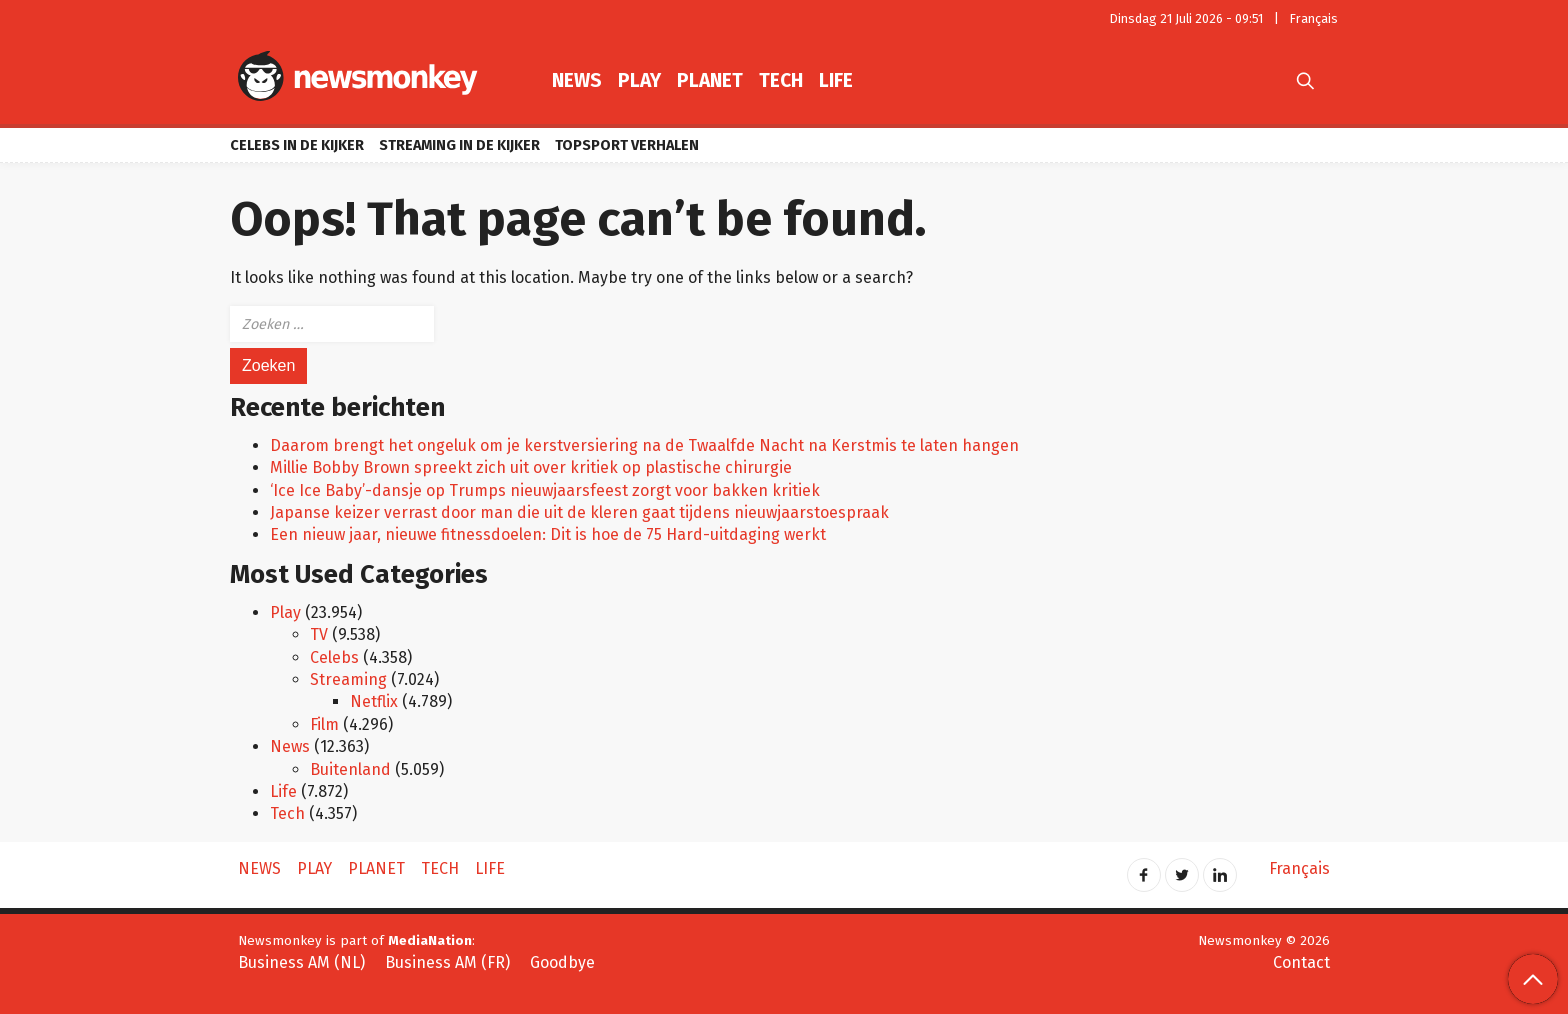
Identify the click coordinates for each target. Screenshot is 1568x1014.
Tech (781, 80)
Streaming (348, 679)
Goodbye (562, 962)
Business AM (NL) (301, 962)
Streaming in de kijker (459, 145)
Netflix (374, 701)
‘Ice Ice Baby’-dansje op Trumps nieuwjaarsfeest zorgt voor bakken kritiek (545, 490)
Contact (1301, 962)
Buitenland (350, 769)
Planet (710, 80)
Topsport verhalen (627, 145)
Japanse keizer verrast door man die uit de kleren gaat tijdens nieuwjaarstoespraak (579, 512)
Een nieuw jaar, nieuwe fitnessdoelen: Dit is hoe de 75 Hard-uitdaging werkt (548, 534)
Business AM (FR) (447, 962)
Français (1314, 18)
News (577, 80)
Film (324, 724)
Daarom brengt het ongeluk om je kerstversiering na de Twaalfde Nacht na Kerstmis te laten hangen (644, 445)
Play (639, 80)
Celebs (334, 657)
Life (836, 80)
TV (319, 634)
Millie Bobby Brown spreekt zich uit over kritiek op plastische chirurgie (531, 467)
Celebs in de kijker (297, 145)
